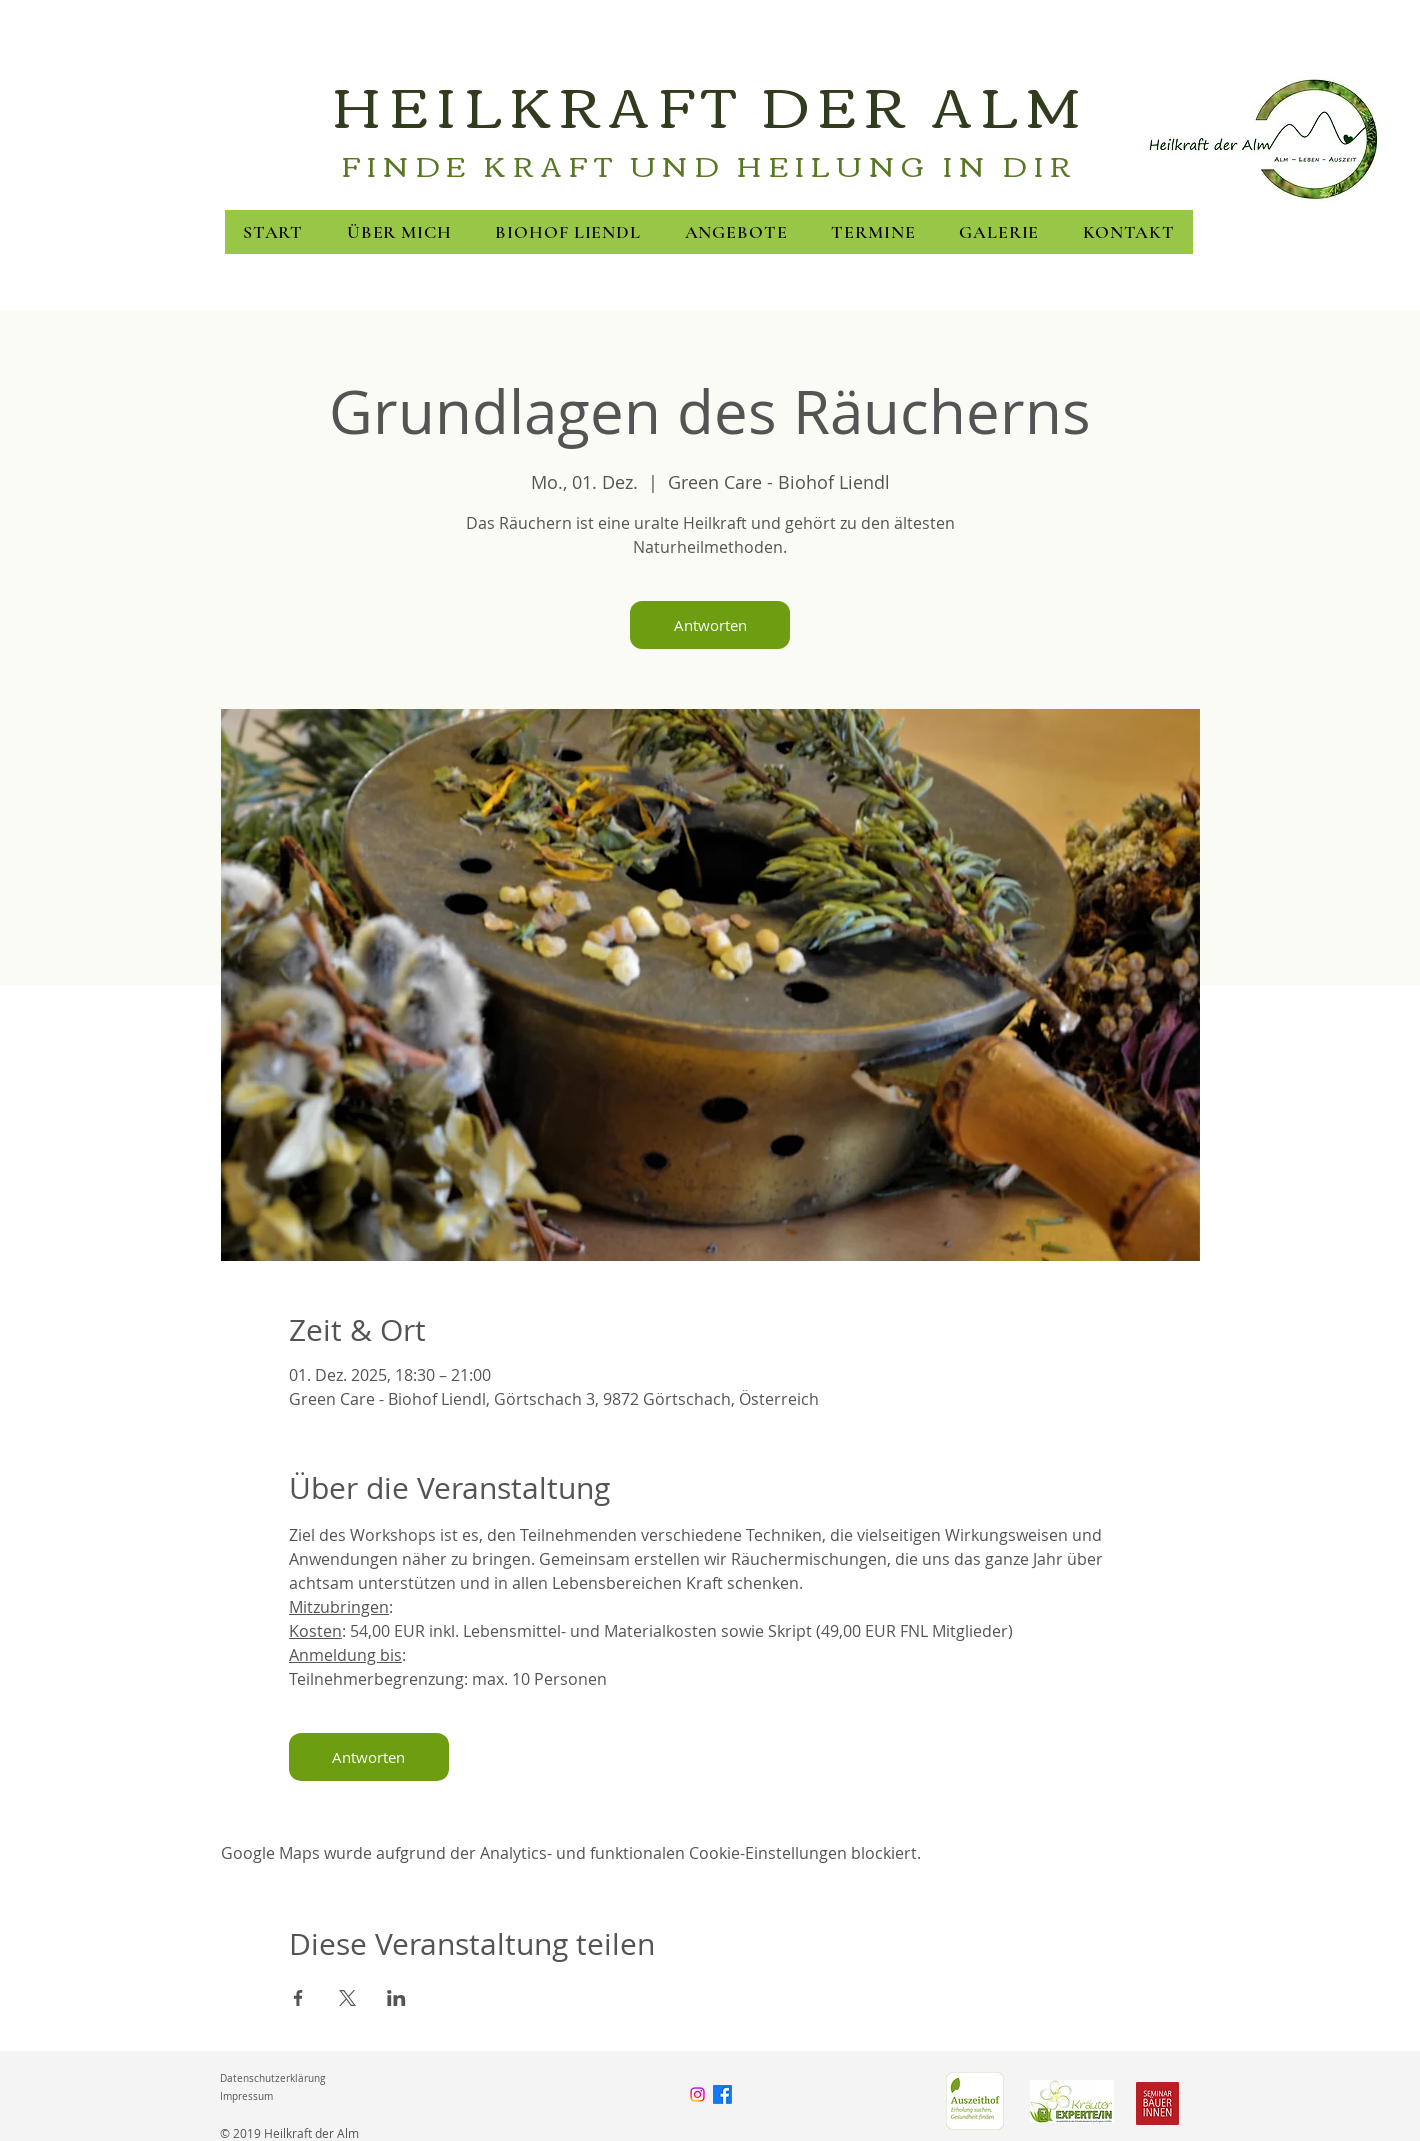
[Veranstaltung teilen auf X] (347, 1998)
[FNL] (1072, 2101)
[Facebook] (722, 2094)
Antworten (710, 625)
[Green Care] (974, 2101)
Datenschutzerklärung (272, 2078)
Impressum (246, 2096)
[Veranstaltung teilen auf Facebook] (298, 1998)
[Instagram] (697, 2094)
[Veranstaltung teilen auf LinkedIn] (396, 1998)
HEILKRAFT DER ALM (710, 103)
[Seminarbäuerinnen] (1157, 2103)
